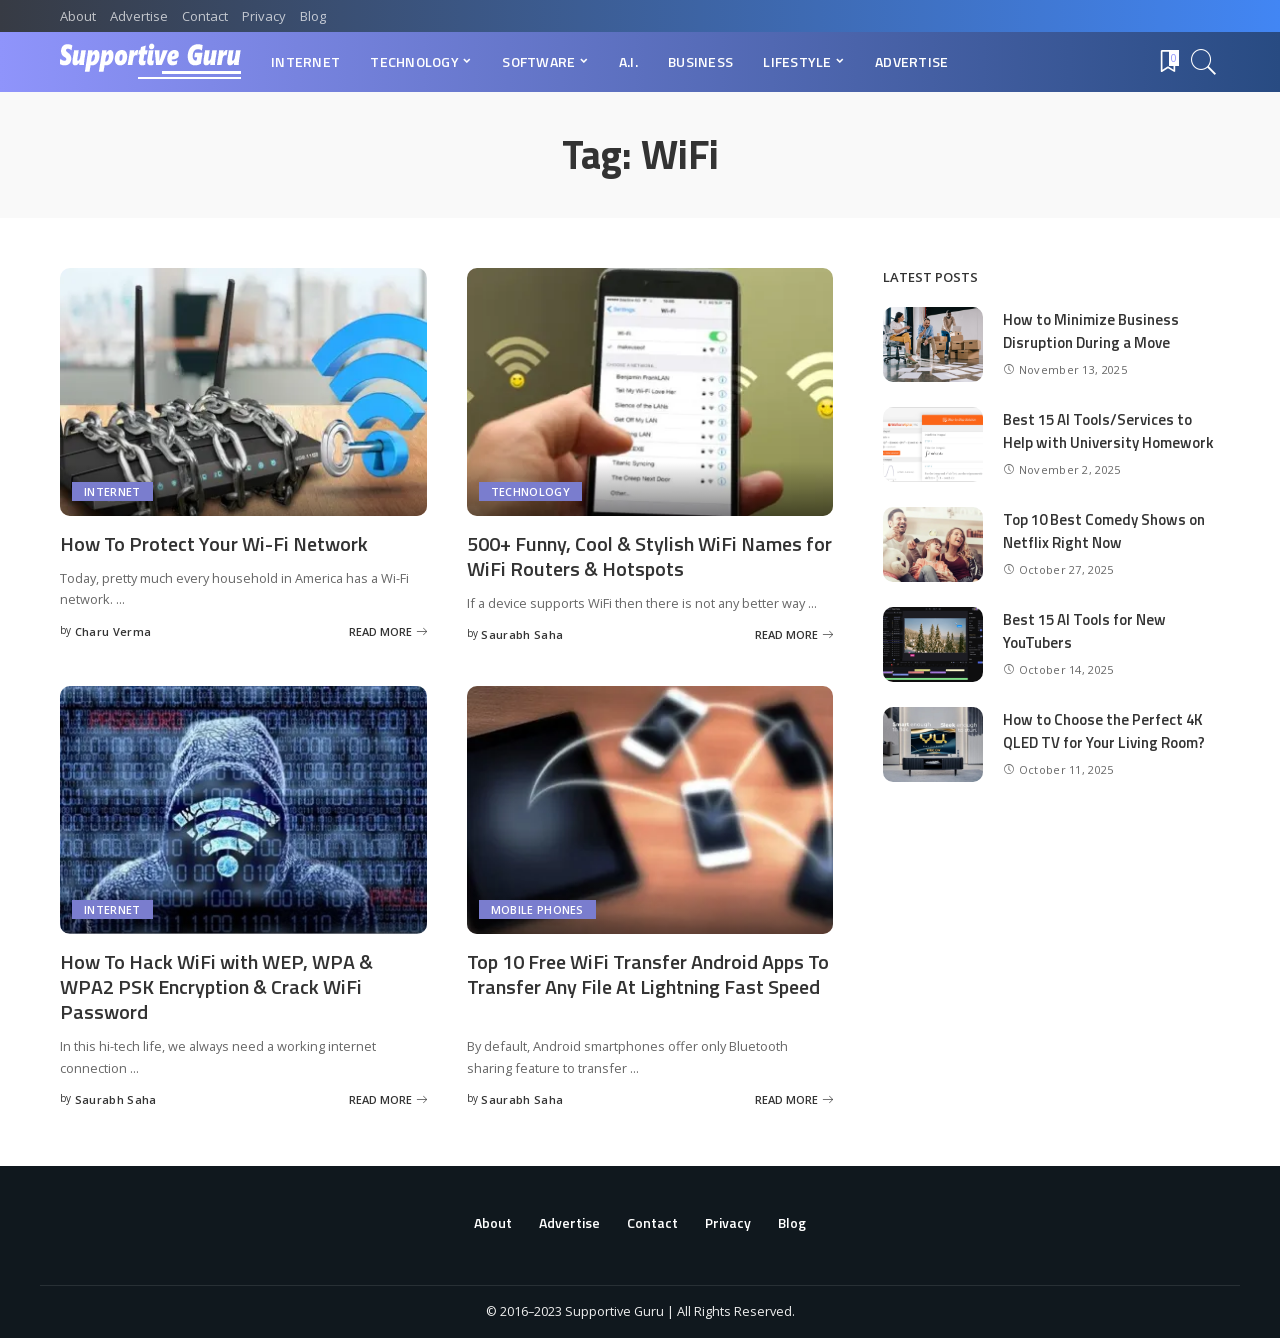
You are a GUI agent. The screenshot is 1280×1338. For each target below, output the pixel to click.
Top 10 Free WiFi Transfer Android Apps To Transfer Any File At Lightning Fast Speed (648, 974)
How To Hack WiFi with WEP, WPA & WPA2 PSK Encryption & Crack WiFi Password (216, 986)
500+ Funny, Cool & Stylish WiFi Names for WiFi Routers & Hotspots (649, 556)
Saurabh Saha (522, 634)
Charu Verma (113, 631)
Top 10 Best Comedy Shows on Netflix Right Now (1104, 531)
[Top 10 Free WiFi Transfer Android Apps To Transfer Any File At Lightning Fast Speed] (650, 810)
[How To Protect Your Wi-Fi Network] (243, 392)
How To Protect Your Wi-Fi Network (214, 543)
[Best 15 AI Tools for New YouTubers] (933, 644)
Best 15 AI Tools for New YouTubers (1084, 631)
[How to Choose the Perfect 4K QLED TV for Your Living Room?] (933, 744)
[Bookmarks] (1168, 62)
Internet (112, 491)
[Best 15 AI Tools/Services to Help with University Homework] (933, 444)
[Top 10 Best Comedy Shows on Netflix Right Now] (933, 544)
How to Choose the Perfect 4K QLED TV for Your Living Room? (1104, 731)
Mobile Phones (537, 909)
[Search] (1204, 62)
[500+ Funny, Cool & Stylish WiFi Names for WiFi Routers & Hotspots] (650, 392)
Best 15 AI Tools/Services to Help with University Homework (1108, 431)
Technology (530, 491)
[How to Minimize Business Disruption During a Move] (933, 344)
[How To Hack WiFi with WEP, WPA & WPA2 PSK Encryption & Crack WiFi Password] (243, 810)
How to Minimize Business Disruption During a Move (1091, 331)
